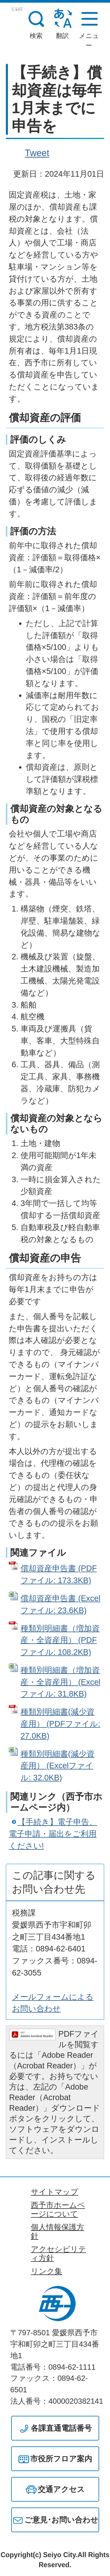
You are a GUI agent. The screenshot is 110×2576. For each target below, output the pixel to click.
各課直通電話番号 (61, 2428)
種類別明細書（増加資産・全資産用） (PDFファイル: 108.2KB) (60, 1640)
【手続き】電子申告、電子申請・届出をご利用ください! (53, 1834)
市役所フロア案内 (61, 2459)
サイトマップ (54, 2192)
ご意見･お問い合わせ (61, 2520)
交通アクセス (61, 2489)
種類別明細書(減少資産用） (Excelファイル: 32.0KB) (57, 1765)
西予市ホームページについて (58, 2209)
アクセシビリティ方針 (58, 2253)
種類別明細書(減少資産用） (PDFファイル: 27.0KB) (60, 1723)
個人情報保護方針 (57, 2231)
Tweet (37, 153)
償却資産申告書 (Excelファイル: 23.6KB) (60, 1604)
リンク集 (46, 2271)
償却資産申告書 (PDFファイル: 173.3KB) (59, 1574)
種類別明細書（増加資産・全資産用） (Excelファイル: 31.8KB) (60, 1682)
